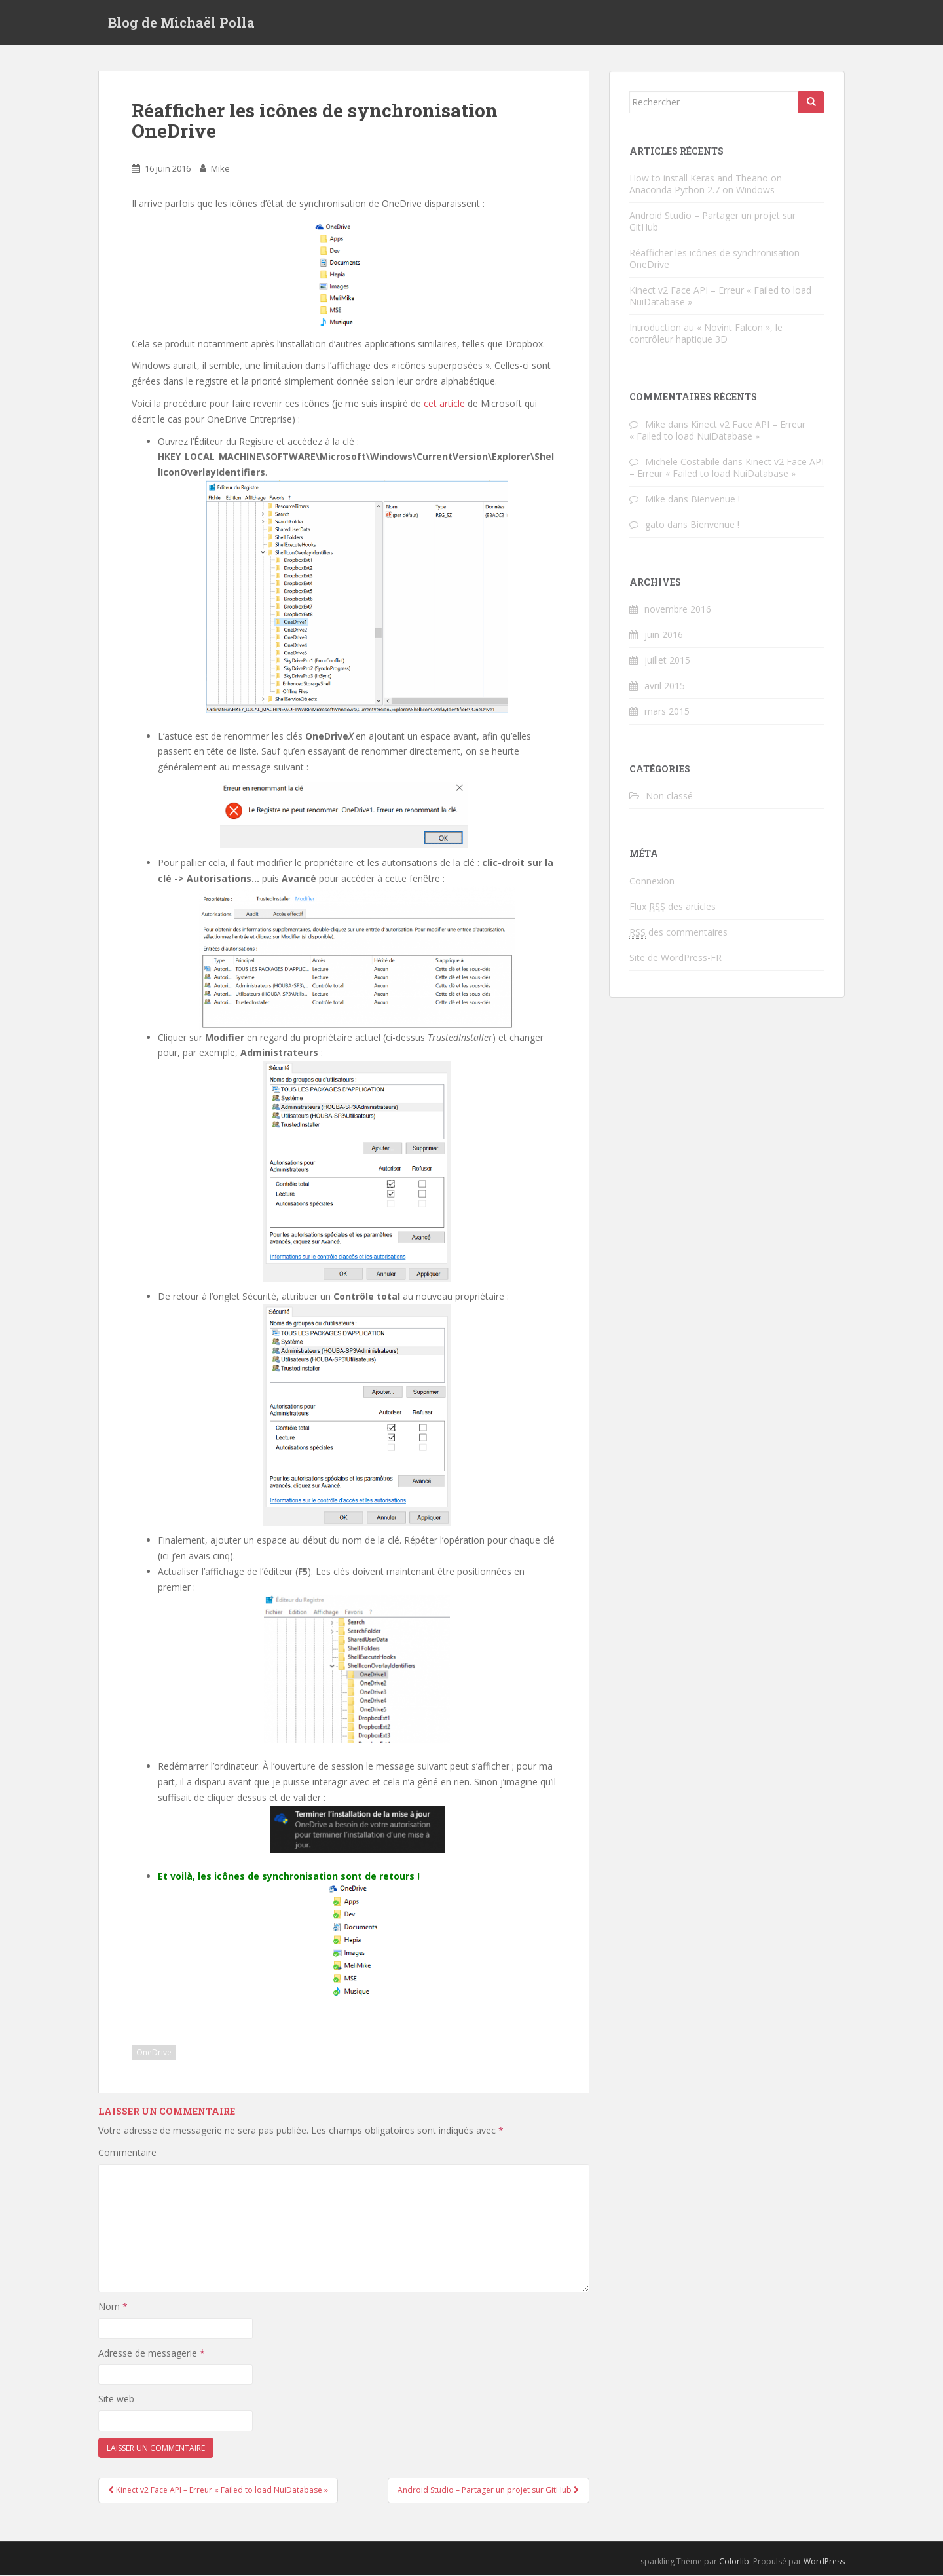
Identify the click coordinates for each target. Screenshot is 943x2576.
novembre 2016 (677, 610)
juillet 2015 (667, 661)
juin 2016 (663, 636)
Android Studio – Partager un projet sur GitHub (712, 222)
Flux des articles (672, 908)
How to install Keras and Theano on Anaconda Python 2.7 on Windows (705, 185)
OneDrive (154, 2053)
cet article (444, 404)
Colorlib (734, 2562)
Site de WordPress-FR (675, 959)
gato (655, 526)
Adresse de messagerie (151, 2354)
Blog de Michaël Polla (181, 22)
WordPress (824, 2562)
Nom (113, 2308)
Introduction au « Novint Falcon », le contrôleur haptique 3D (706, 334)
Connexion (652, 882)
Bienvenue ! (715, 500)
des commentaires (678, 933)
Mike (220, 170)
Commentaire (127, 2154)
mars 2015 (667, 712)
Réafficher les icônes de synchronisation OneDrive (714, 260)
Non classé (669, 797)
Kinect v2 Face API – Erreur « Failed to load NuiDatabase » (720, 297)
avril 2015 (664, 687)
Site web (116, 2401)
